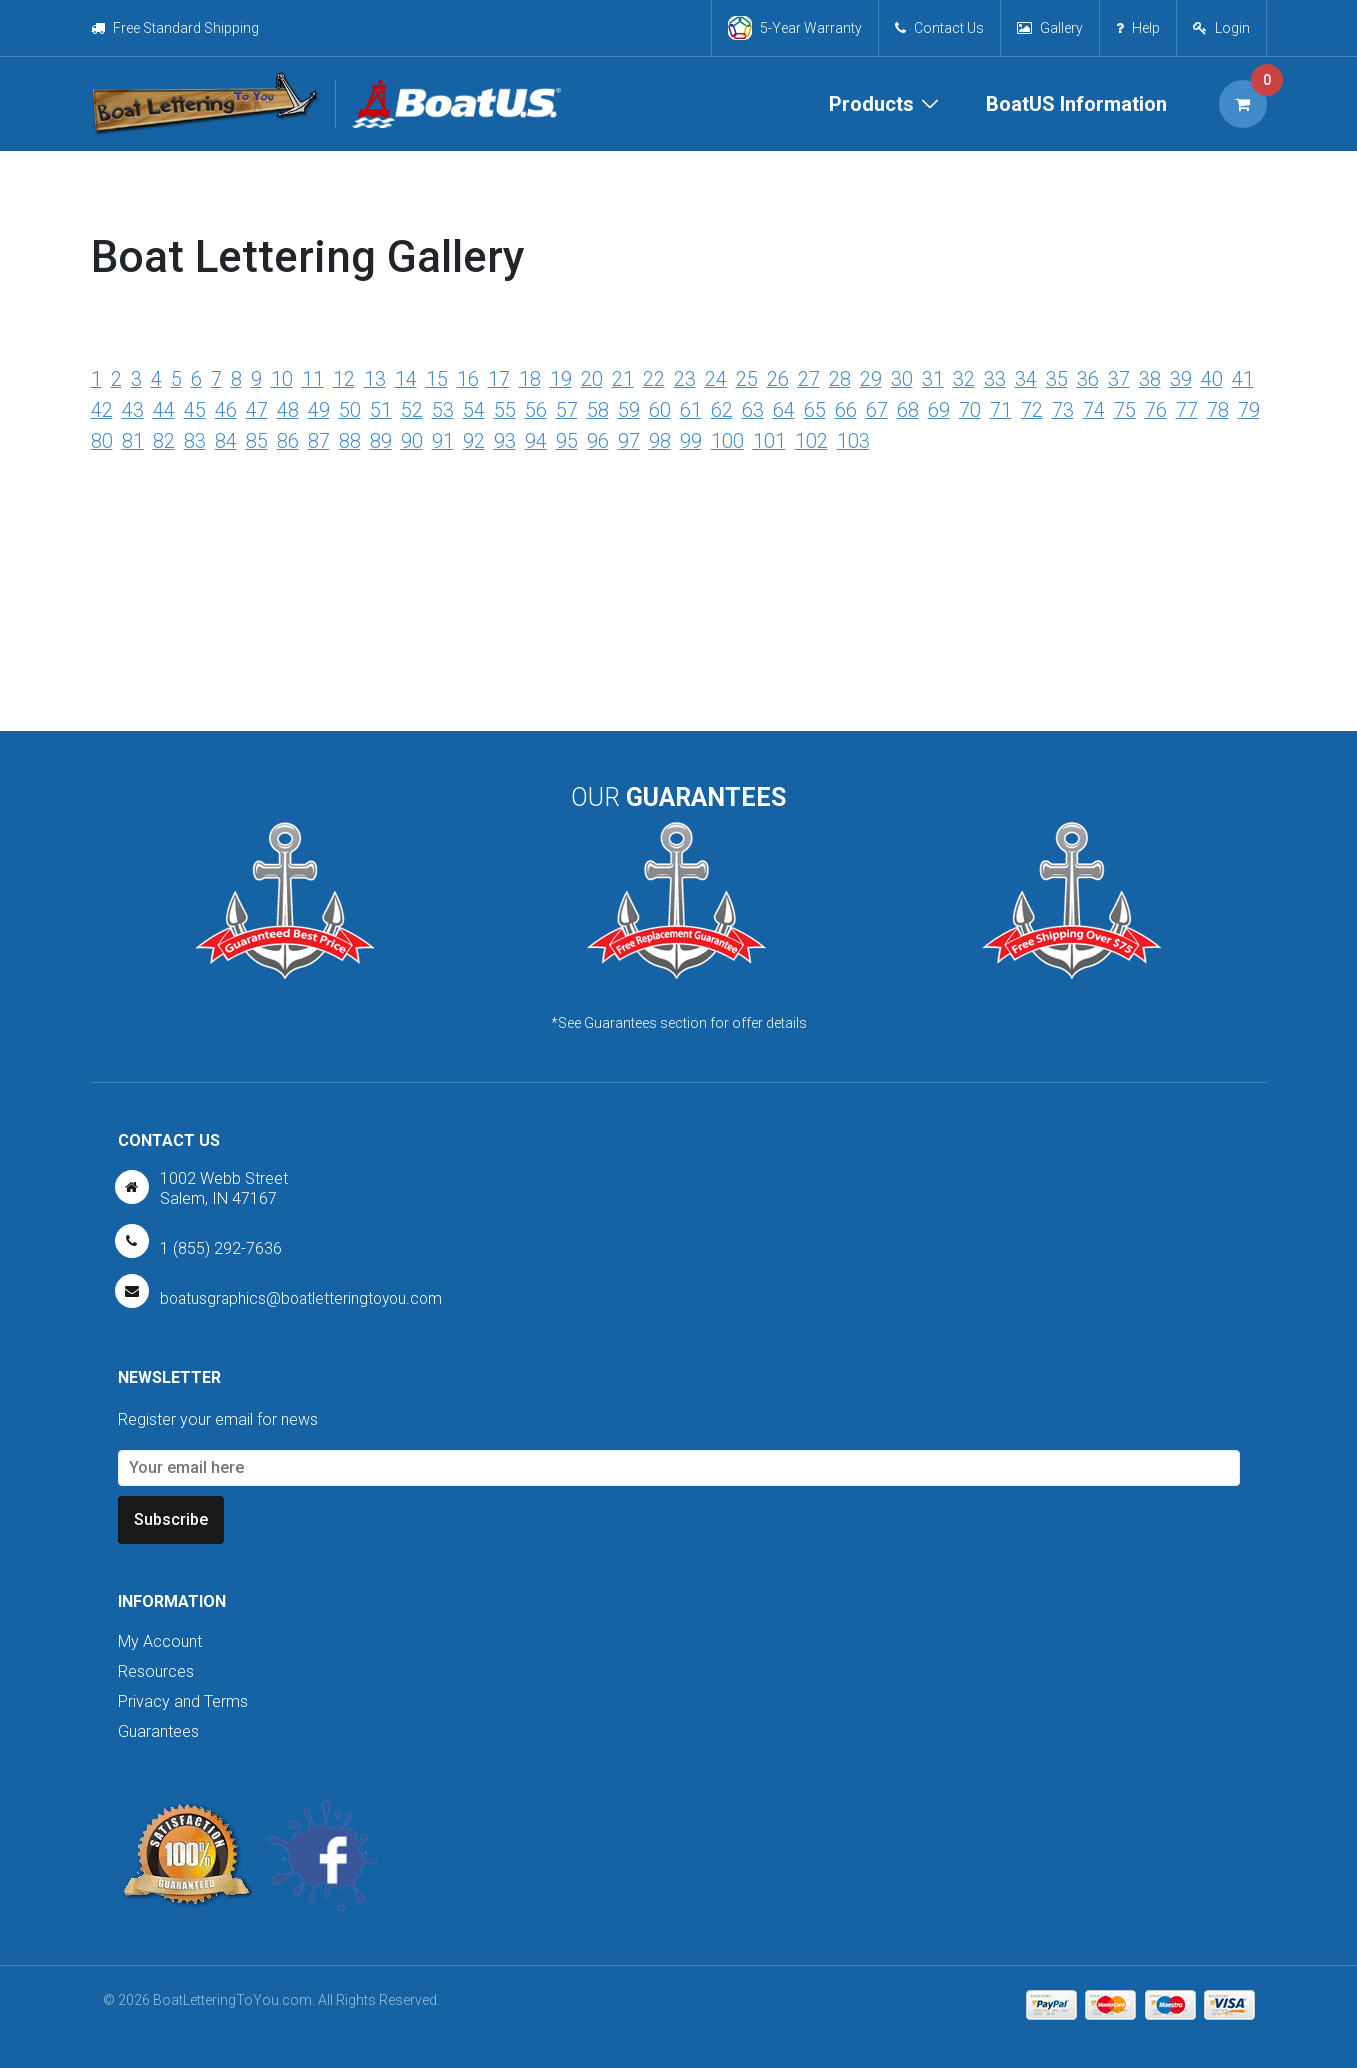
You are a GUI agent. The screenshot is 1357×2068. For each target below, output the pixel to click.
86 (288, 439)
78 (1218, 409)
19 (561, 379)
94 (536, 439)
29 (871, 379)
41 (1243, 379)
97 (629, 439)
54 (474, 409)
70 (970, 409)
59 (629, 409)
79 (1249, 409)
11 (313, 379)
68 (908, 409)
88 (350, 439)
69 (939, 409)
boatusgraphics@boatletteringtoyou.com (305, 1298)
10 (282, 379)
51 (381, 409)
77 (1187, 409)
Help (1138, 28)
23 (685, 379)
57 (567, 409)
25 (747, 379)
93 (505, 439)
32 (964, 379)
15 (437, 379)
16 (468, 379)
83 (195, 439)
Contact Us (939, 28)
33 (995, 379)
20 (592, 379)
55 (505, 409)
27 (809, 379)
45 (195, 409)
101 (769, 439)
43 (133, 409)
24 (716, 379)
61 (691, 409)
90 (412, 439)
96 (598, 439)
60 (660, 409)
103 (853, 439)
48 (288, 409)
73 (1063, 409)
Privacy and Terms (183, 1701)
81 (133, 439)
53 (443, 409)
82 (164, 439)
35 (1057, 379)
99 (691, 439)
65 (815, 409)
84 (226, 439)
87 (319, 439)
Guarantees (158, 1731)
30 (902, 379)
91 (443, 439)
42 (102, 409)
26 (778, 379)
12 (344, 379)
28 (840, 379)
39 (1181, 379)
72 (1032, 409)
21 (623, 379)
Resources (156, 1671)
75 (1125, 409)
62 (722, 409)
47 (257, 409)
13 (375, 379)
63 (753, 409)
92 (474, 439)
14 (406, 379)
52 (412, 409)
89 (381, 439)
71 (1001, 409)
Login (1232, 28)
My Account (160, 1641)
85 (257, 439)
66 (846, 409)
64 (784, 409)
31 (933, 379)
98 (660, 439)
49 (319, 409)
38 (1150, 379)
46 (226, 409)
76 (1156, 409)
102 (811, 439)
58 (598, 409)
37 (1119, 379)
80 (102, 439)
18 (530, 379)
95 (567, 439)
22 (654, 379)
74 (1094, 409)
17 (499, 379)
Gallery (1050, 28)
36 (1088, 379)
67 (877, 409)
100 (727, 439)
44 (164, 409)
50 (350, 409)
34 (1026, 379)
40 (1212, 379)
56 (536, 409)
